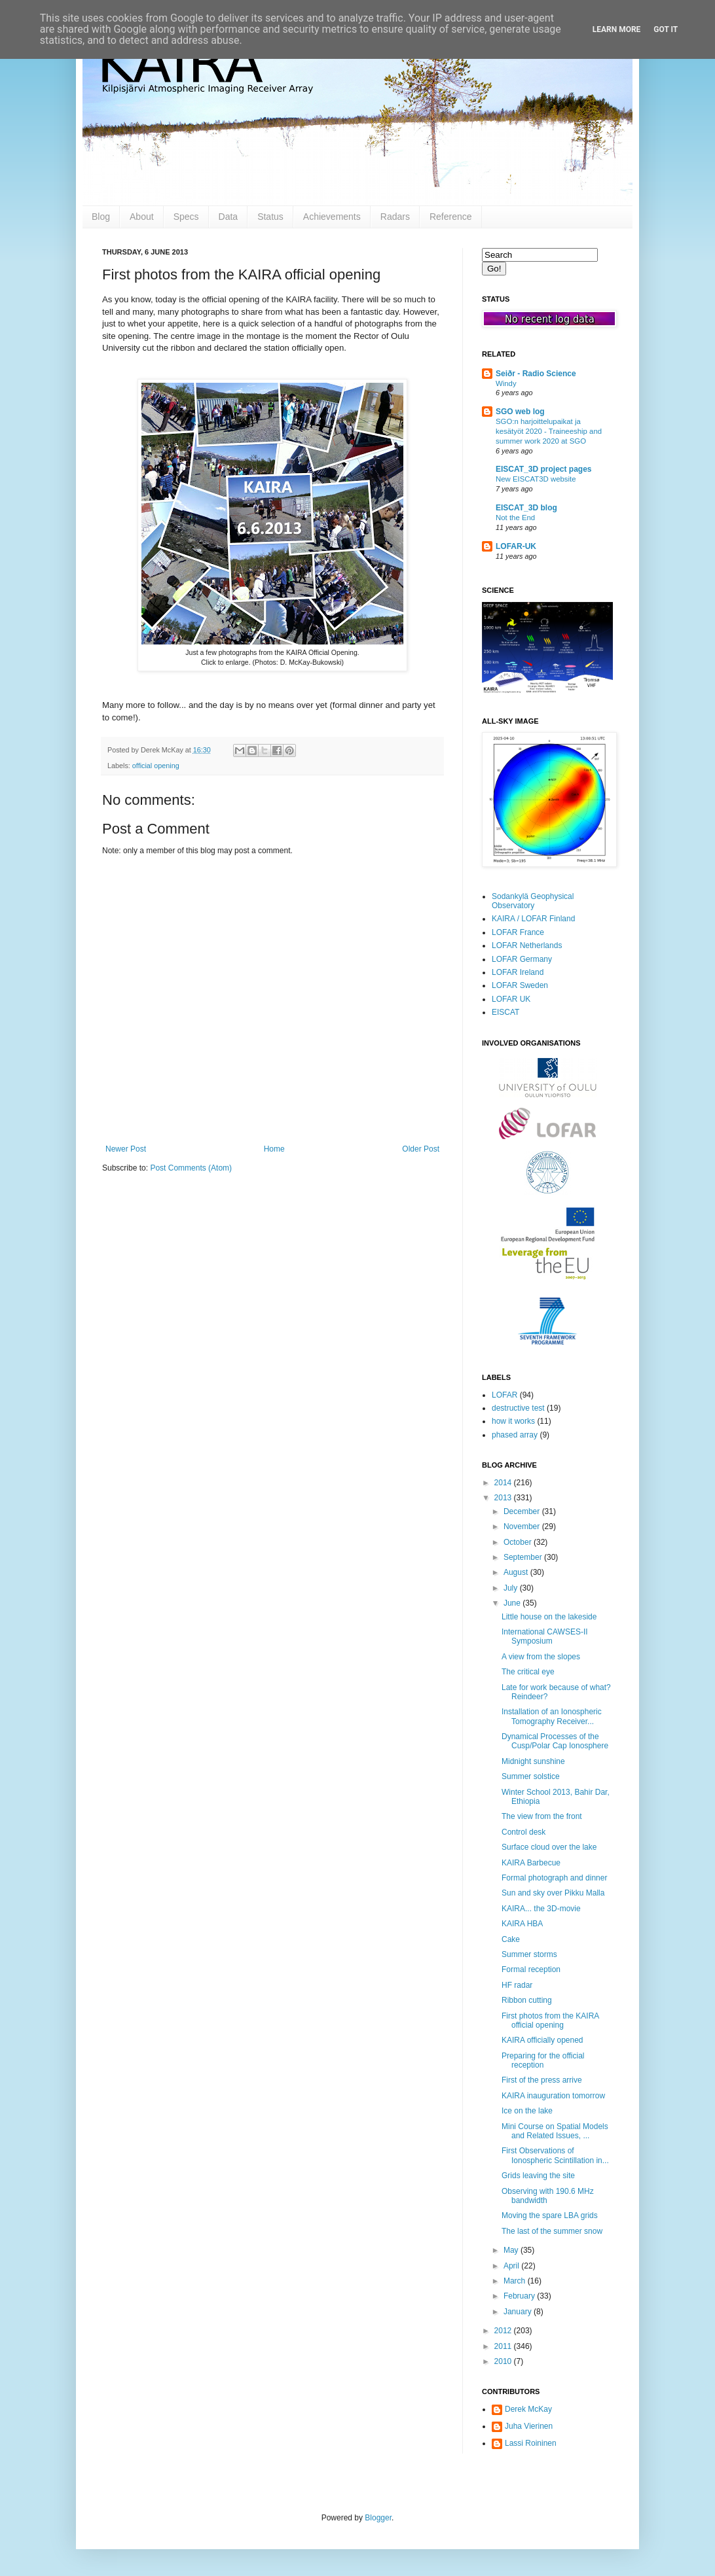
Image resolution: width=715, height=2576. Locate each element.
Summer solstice (531, 1776)
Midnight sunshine (533, 1761)
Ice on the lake (527, 2110)
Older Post (420, 1149)
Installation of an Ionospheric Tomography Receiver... (552, 1716)
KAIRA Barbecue (531, 1862)
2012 (504, 2330)
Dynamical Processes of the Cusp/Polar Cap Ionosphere (555, 1741)
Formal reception (531, 1969)
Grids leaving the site (538, 2175)
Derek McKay (528, 2409)
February (520, 2296)
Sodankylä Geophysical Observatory (533, 901)
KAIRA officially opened (542, 2040)
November (523, 1526)
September (524, 1557)
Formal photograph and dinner (554, 1877)
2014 (504, 1482)
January (519, 2311)
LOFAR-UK (516, 546)
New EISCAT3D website (536, 479)
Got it (665, 29)
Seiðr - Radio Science (536, 373)
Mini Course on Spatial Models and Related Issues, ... (555, 2131)
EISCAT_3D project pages (543, 469)
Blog (101, 216)
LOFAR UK (511, 999)
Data (228, 216)
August (517, 1572)
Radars (395, 216)
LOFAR (504, 1395)
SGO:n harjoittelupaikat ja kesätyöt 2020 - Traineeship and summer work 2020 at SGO (549, 431)
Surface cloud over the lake (549, 1847)
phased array (515, 1434)
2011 (504, 2346)
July (512, 1588)
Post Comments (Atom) (191, 1168)
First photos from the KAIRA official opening (550, 2020)
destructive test (518, 1408)
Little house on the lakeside (549, 1616)
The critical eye (528, 1671)
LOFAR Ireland (517, 972)
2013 (504, 1497)
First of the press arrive (542, 2080)
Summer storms (529, 1954)
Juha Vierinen (529, 2426)
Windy (506, 383)
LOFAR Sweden (520, 985)
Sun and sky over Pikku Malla (553, 1892)
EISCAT (505, 1012)
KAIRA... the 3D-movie (541, 1908)
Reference (451, 216)
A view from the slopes (541, 1656)
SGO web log (520, 411)
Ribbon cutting (527, 2000)
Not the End (515, 517)
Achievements (332, 216)
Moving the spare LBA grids (550, 2215)
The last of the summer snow (552, 2231)
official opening (155, 765)
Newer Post (125, 1149)
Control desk (523, 1832)
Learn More (617, 29)
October (519, 1542)
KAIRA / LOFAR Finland (533, 918)
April (512, 2265)
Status (270, 216)
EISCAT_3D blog (526, 507)
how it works (513, 1421)
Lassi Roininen (531, 2443)
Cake (511, 1939)
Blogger (378, 2517)
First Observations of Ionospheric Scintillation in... (555, 2155)
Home (274, 1149)
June (513, 1603)
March (516, 2280)
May (512, 2250)
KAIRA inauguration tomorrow (553, 2095)
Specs (186, 216)
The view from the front (542, 1816)
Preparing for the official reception (543, 2060)
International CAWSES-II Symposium (545, 1636)
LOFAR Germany (522, 959)
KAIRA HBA (522, 1923)
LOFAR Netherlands (527, 945)
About (142, 216)
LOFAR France (518, 932)
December (523, 1511)
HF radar (517, 1985)
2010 (504, 2361)
